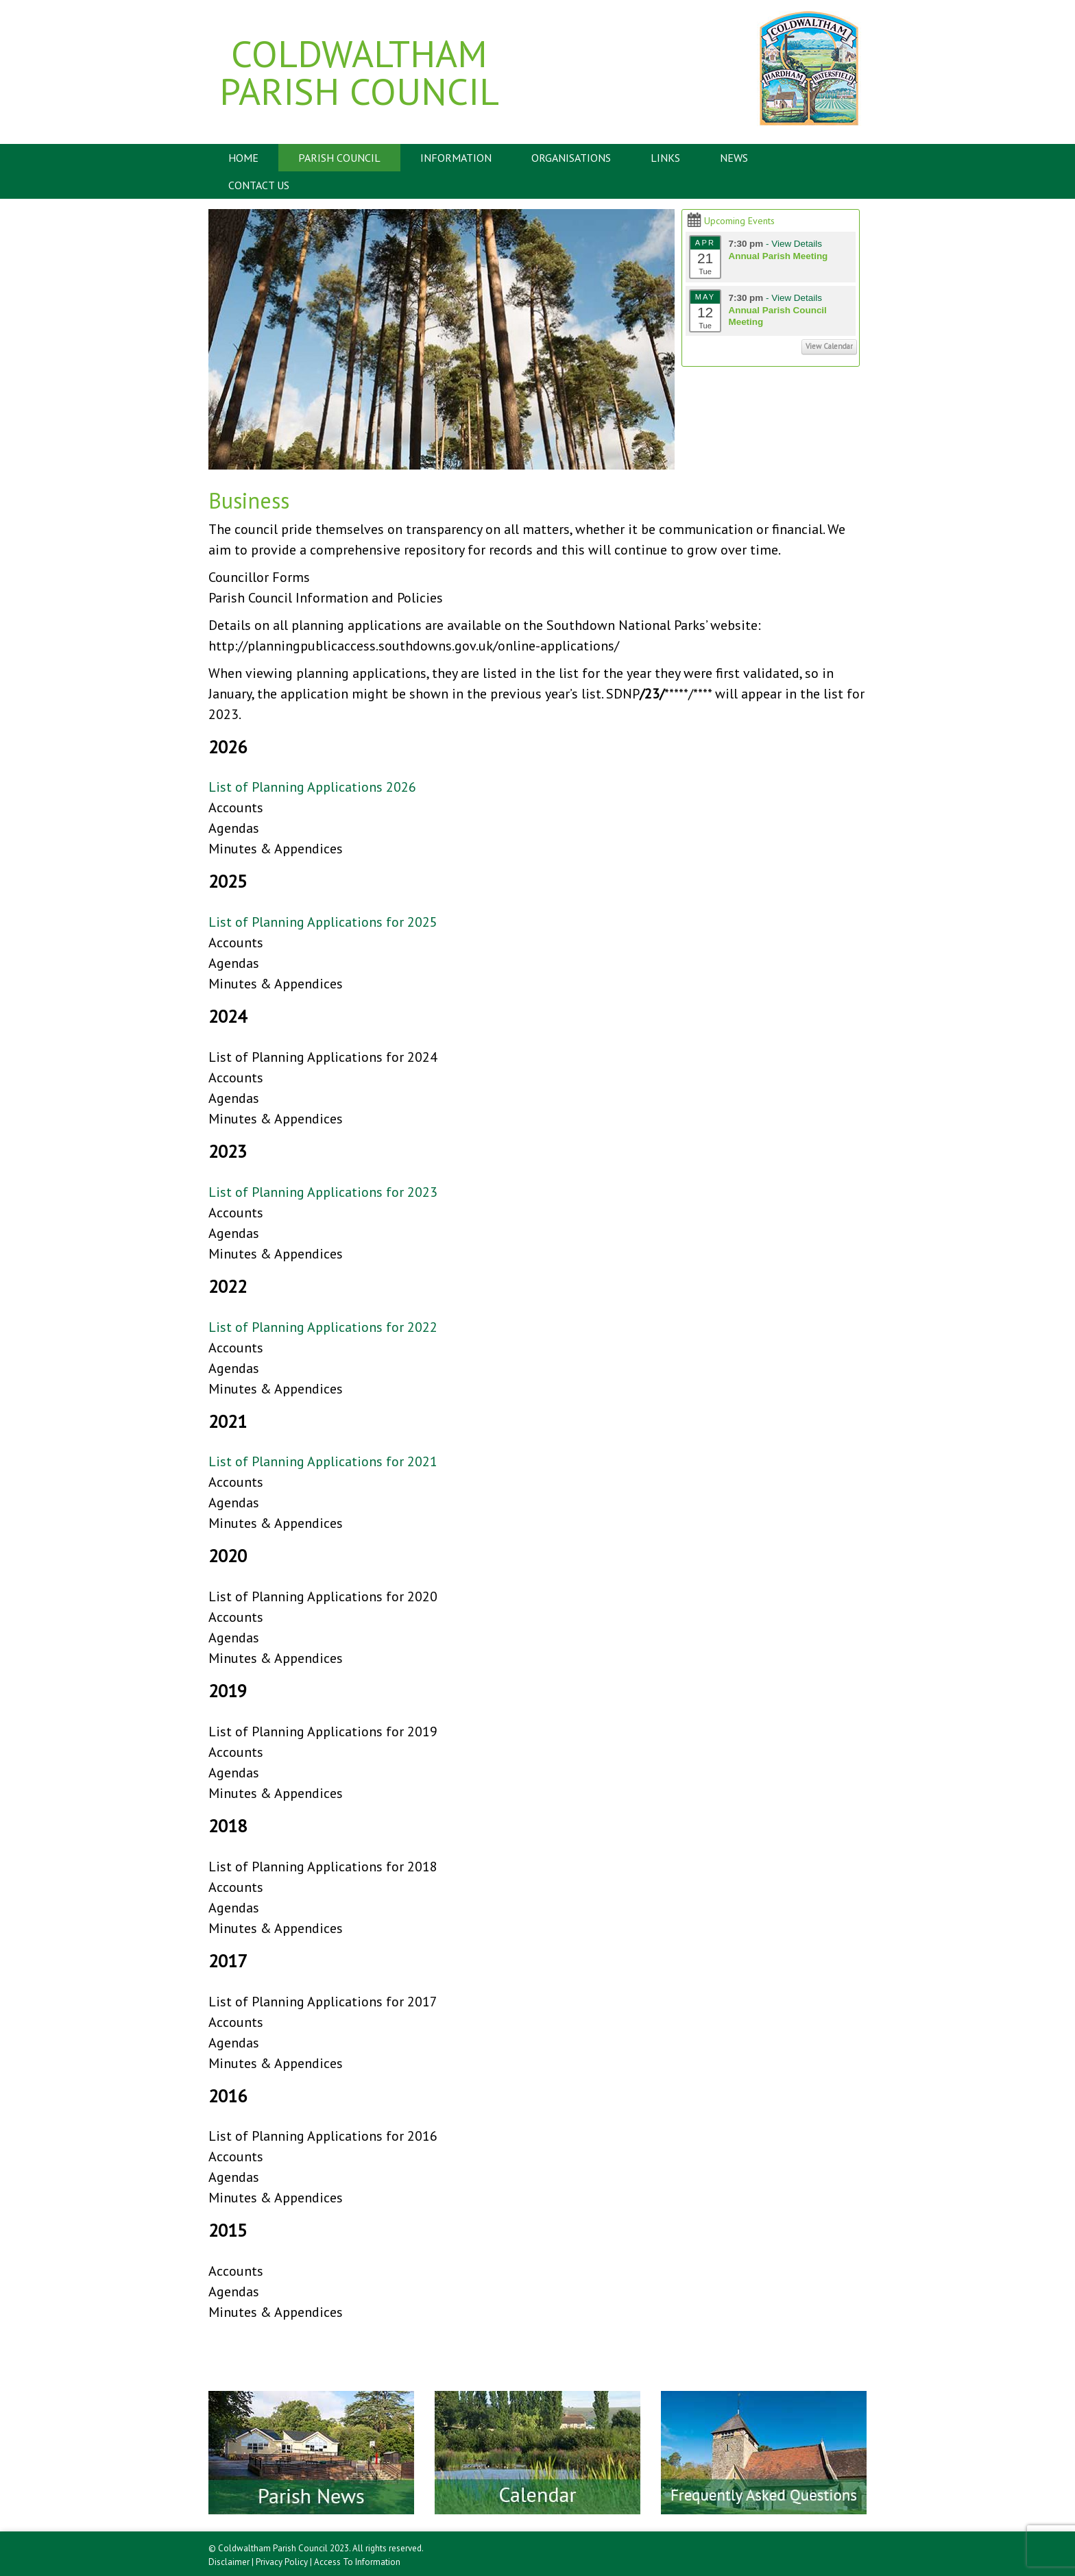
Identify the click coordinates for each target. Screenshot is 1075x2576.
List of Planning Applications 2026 (312, 787)
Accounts (235, 807)
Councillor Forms (259, 577)
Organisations (571, 158)
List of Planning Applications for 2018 (322, 1866)
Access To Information (357, 2562)
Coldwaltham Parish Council (359, 72)
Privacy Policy (282, 2562)
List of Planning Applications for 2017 (322, 2001)
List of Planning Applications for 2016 (322, 2136)
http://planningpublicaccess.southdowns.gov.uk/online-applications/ (413, 646)
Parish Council (339, 158)
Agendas (233, 828)
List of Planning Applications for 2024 (322, 1057)
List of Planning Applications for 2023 (322, 1192)
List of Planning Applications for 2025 (322, 922)
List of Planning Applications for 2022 (322, 1327)
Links (665, 158)
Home (243, 158)
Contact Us (258, 185)
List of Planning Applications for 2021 (322, 1461)
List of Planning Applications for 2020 (322, 1596)
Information (456, 158)
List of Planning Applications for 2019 (322, 1731)
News (734, 158)
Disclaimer (229, 2562)
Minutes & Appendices (275, 849)
